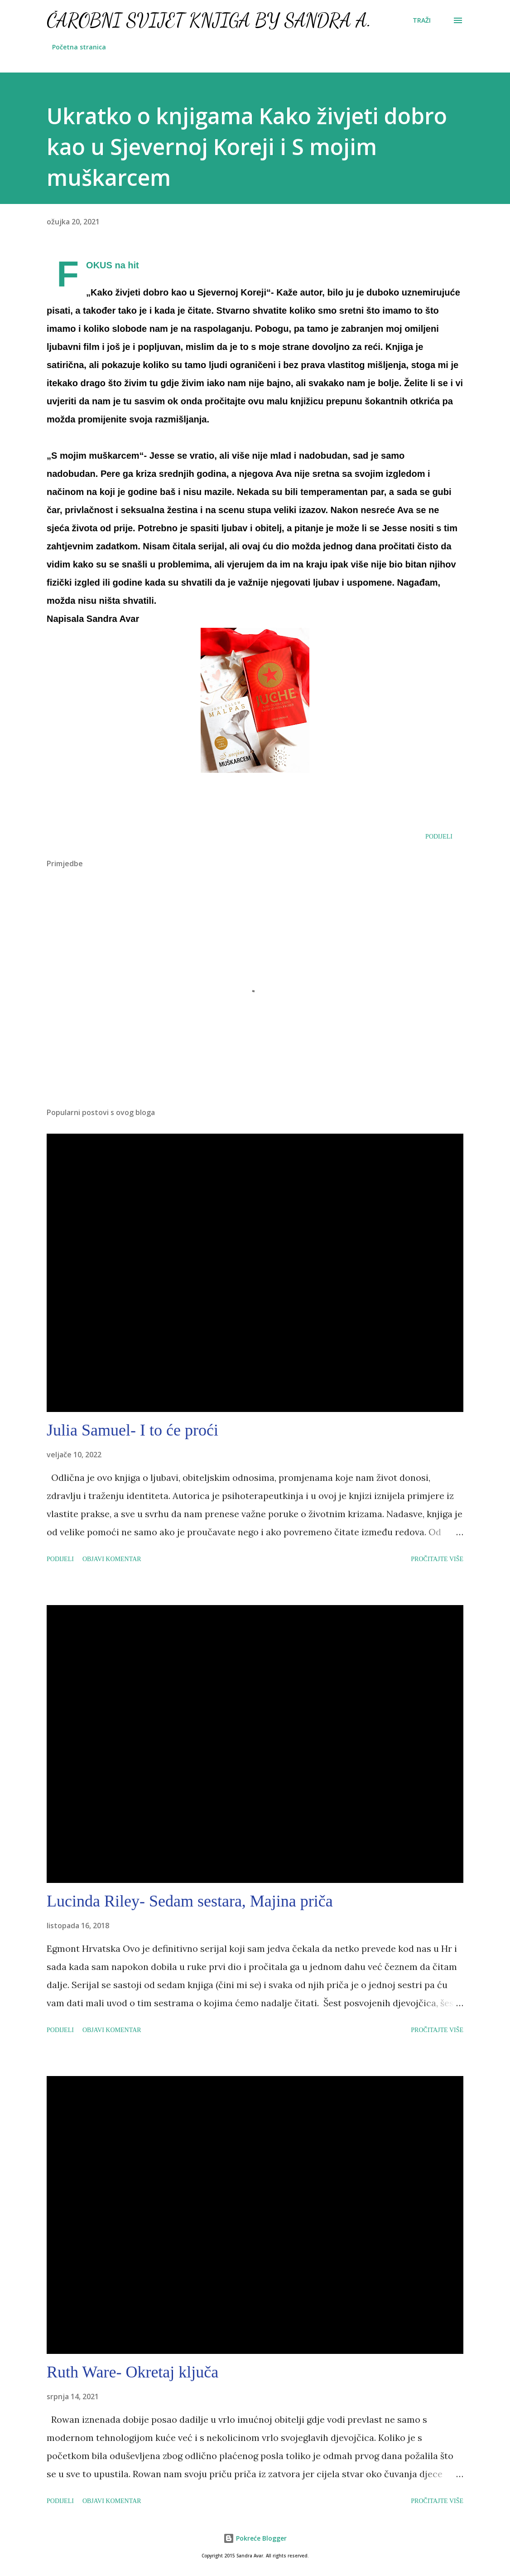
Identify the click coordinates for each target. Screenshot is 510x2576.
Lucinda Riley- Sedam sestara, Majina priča (190, 1901)
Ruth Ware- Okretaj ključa (132, 2372)
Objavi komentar (111, 1559)
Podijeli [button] (438, 836)
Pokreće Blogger (255, 2538)
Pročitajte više (437, 1559)
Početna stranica (79, 47)
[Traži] (422, 20)
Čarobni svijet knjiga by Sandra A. (209, 20)
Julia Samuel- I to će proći (132, 1430)
